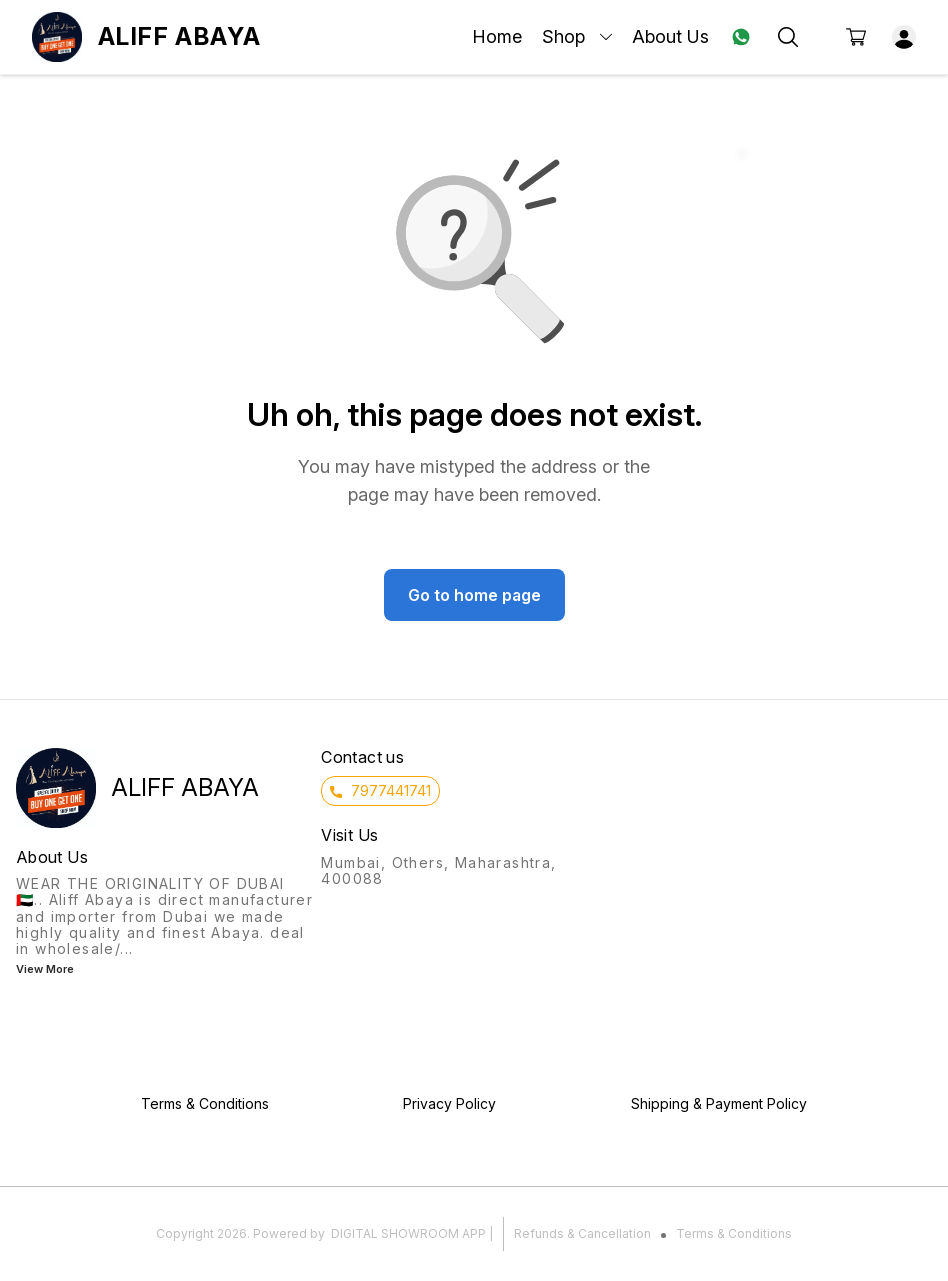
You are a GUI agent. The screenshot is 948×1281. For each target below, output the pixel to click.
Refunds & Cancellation (582, 1233)
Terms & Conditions (734, 1233)
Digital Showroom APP (408, 1233)
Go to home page (474, 595)
